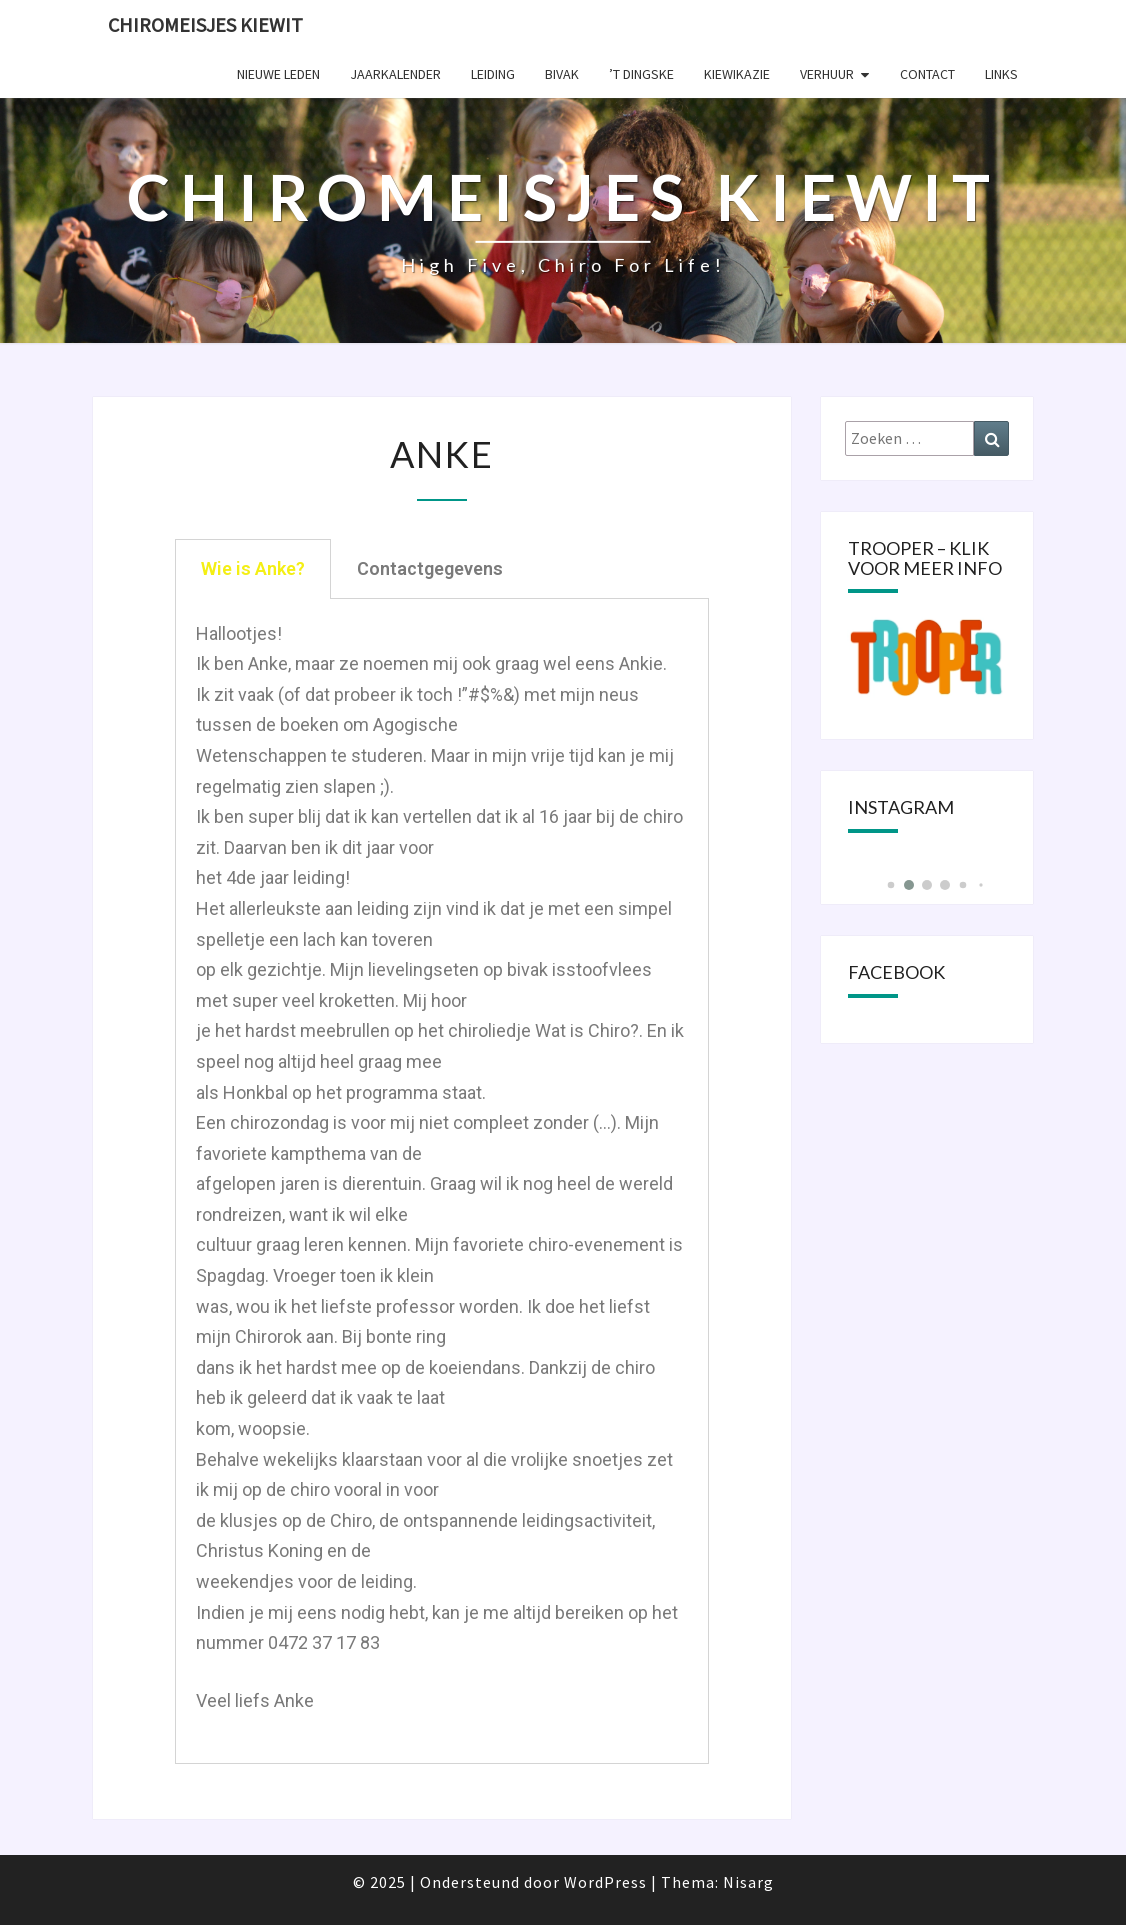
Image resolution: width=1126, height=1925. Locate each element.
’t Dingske (641, 74)
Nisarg (748, 1882)
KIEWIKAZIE (737, 74)
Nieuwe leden (278, 74)
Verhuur (827, 74)
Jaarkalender (395, 74)
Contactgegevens (430, 568)
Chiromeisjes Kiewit (205, 24)
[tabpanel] (442, 1182)
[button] (890, 885)
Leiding (493, 74)
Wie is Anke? (253, 568)
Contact (927, 74)
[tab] (253, 569)
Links (1001, 74)
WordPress (605, 1882)
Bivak (562, 74)
